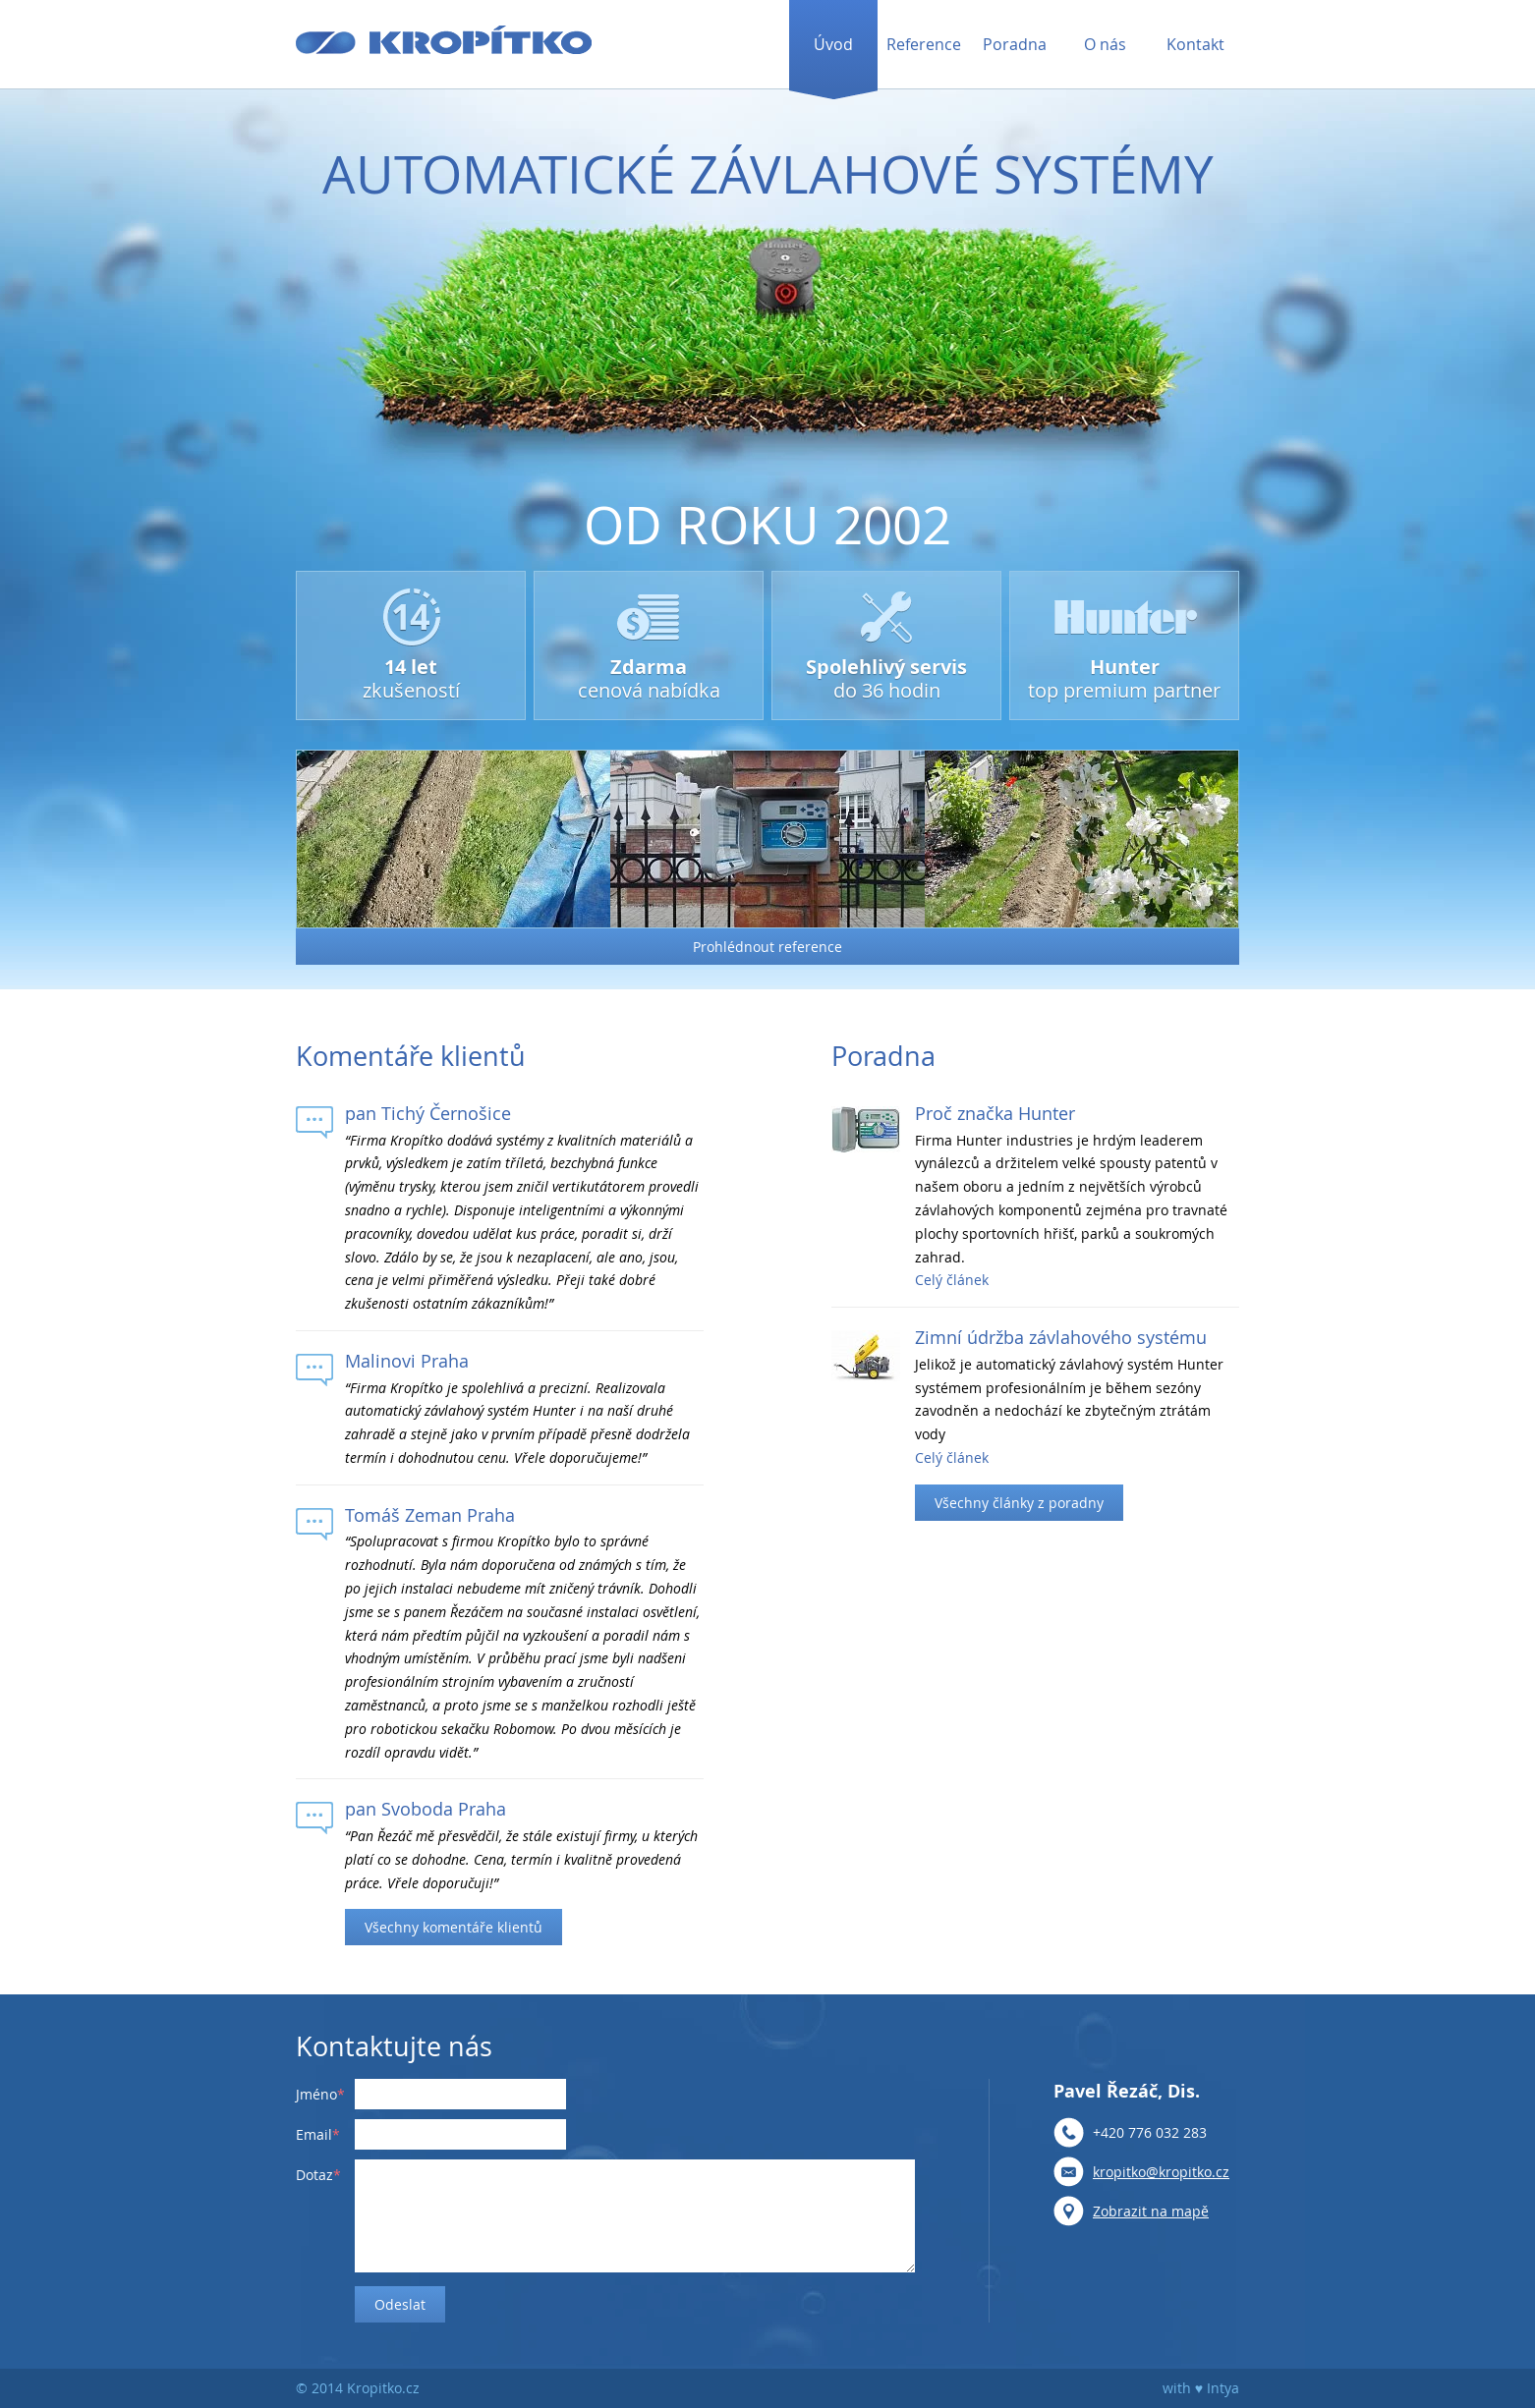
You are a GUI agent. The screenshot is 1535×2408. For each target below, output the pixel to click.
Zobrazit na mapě (1151, 2211)
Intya (1223, 2388)
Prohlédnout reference (767, 946)
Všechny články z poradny (1019, 1502)
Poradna (1015, 44)
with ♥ (1183, 2388)
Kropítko (444, 40)
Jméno (316, 2094)
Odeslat (400, 2304)
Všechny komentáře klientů (453, 1927)
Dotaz (314, 2174)
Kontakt (1195, 44)
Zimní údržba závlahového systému (1061, 1337)
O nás (1105, 44)
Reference (923, 44)
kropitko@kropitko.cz (1161, 2171)
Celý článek (952, 1279)
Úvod (833, 44)
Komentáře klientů (411, 1056)
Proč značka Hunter (995, 1113)
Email (314, 2134)
